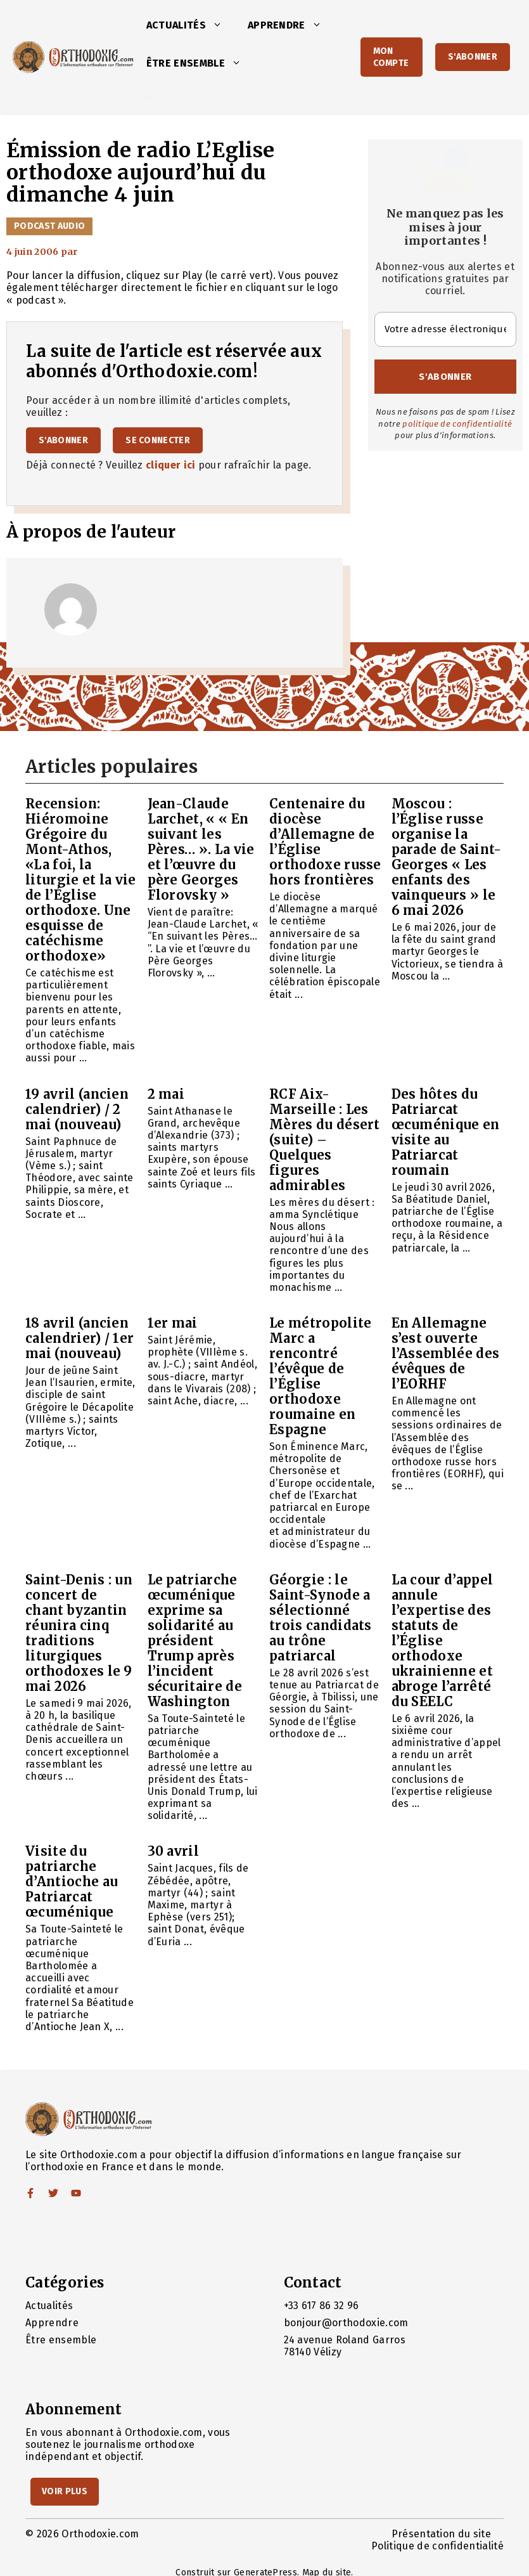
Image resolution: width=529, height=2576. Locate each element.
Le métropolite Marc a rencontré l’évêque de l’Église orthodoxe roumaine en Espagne (320, 1376)
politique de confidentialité (457, 424)
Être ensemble (200, 63)
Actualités (190, 25)
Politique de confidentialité (437, 2546)
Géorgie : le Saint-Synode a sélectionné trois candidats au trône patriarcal (320, 1618)
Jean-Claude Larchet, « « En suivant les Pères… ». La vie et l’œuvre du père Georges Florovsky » (201, 849)
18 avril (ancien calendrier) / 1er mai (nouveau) (79, 1338)
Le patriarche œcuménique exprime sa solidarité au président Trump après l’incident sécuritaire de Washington (195, 1640)
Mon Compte (391, 57)
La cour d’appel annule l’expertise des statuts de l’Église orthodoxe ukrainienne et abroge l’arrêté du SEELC (443, 1640)
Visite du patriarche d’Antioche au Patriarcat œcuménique (71, 1881)
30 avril (174, 1851)
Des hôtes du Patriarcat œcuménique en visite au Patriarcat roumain (446, 1132)
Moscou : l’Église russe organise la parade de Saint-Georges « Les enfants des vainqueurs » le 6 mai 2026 (447, 857)
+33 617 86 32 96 (321, 2306)
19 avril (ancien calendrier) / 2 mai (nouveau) (77, 1109)
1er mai (173, 1323)
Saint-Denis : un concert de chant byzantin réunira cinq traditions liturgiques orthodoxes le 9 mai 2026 (78, 1633)
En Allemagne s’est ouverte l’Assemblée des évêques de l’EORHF (446, 1353)
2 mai (166, 1094)
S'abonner (472, 56)
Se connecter (157, 440)
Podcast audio (49, 226)
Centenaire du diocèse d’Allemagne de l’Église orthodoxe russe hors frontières (325, 842)
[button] (220, 25)
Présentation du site (441, 2534)
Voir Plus (64, 2491)
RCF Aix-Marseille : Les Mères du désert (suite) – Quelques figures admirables (324, 1139)
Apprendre (291, 25)
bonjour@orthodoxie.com (346, 2323)
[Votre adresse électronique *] (445, 329)
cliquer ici (171, 465)
